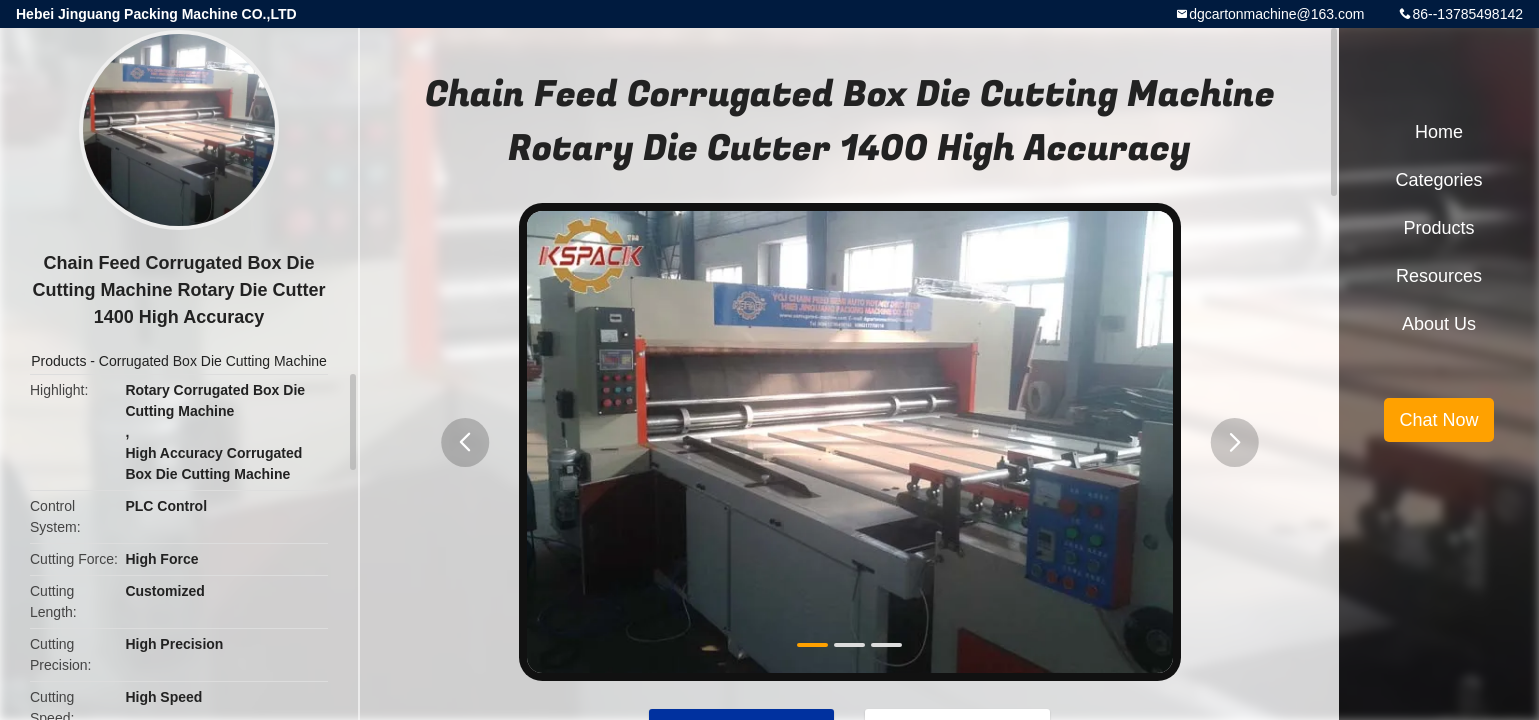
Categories (1438, 180)
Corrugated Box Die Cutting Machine (213, 361)
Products (58, 361)
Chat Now (1438, 420)
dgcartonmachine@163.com (1276, 14)
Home (1439, 132)
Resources (1439, 276)
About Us (1439, 324)
